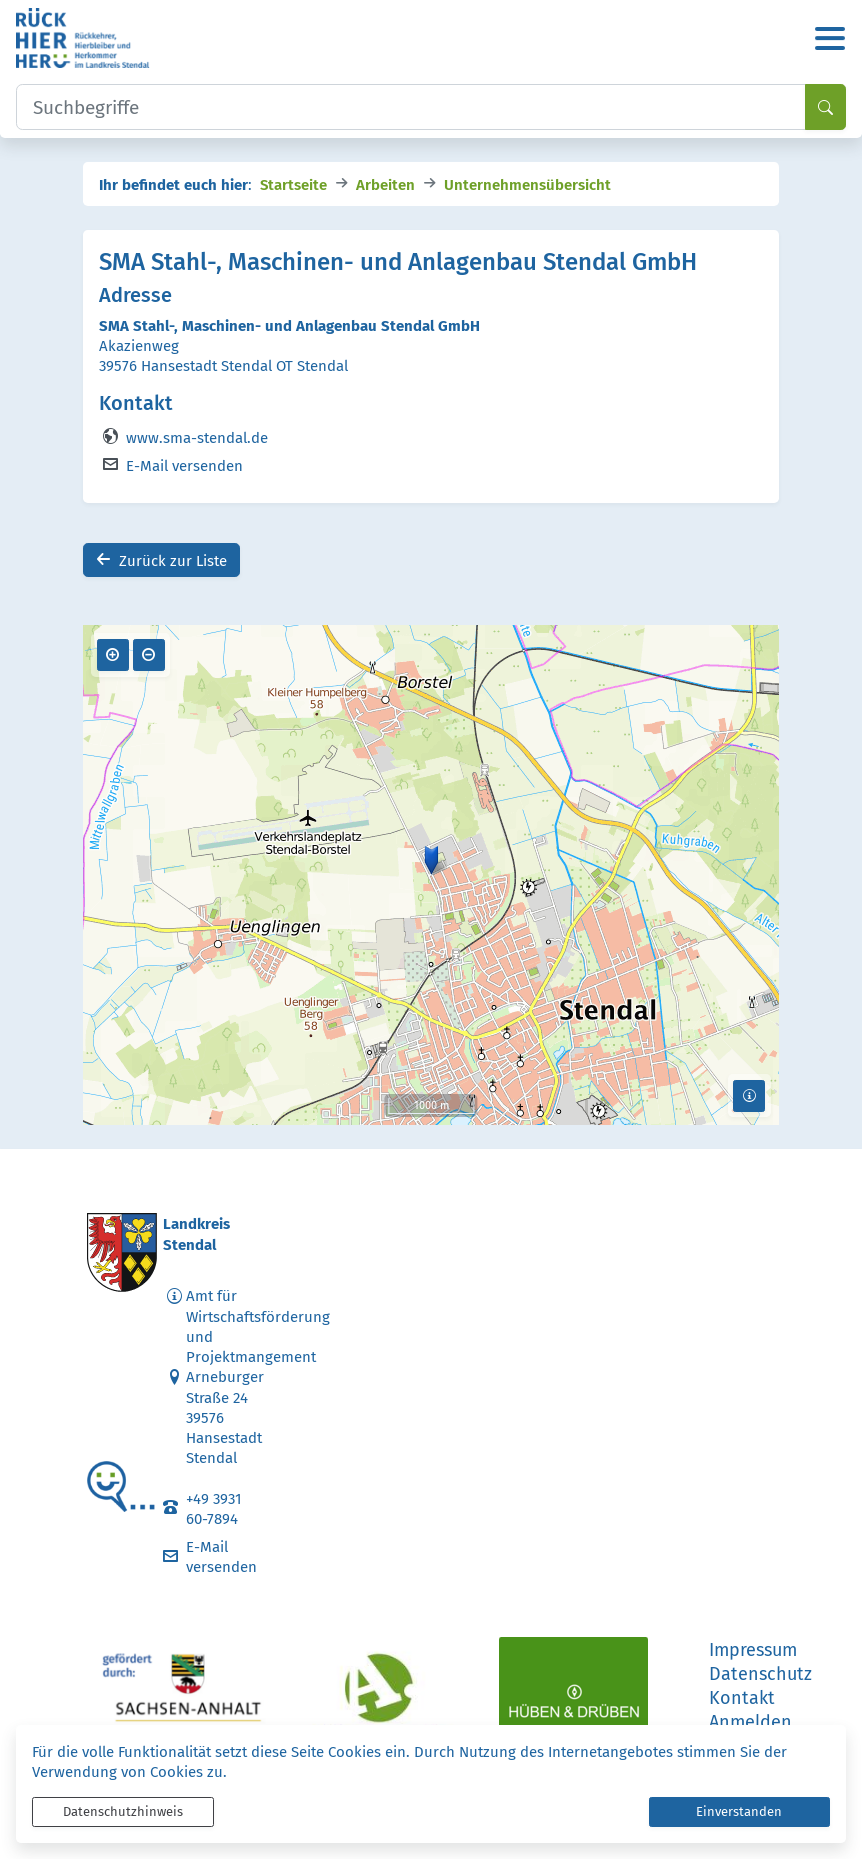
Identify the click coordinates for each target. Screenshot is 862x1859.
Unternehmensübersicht (527, 183)
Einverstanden (739, 1811)
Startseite (293, 183)
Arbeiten (385, 183)
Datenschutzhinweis (123, 1811)
